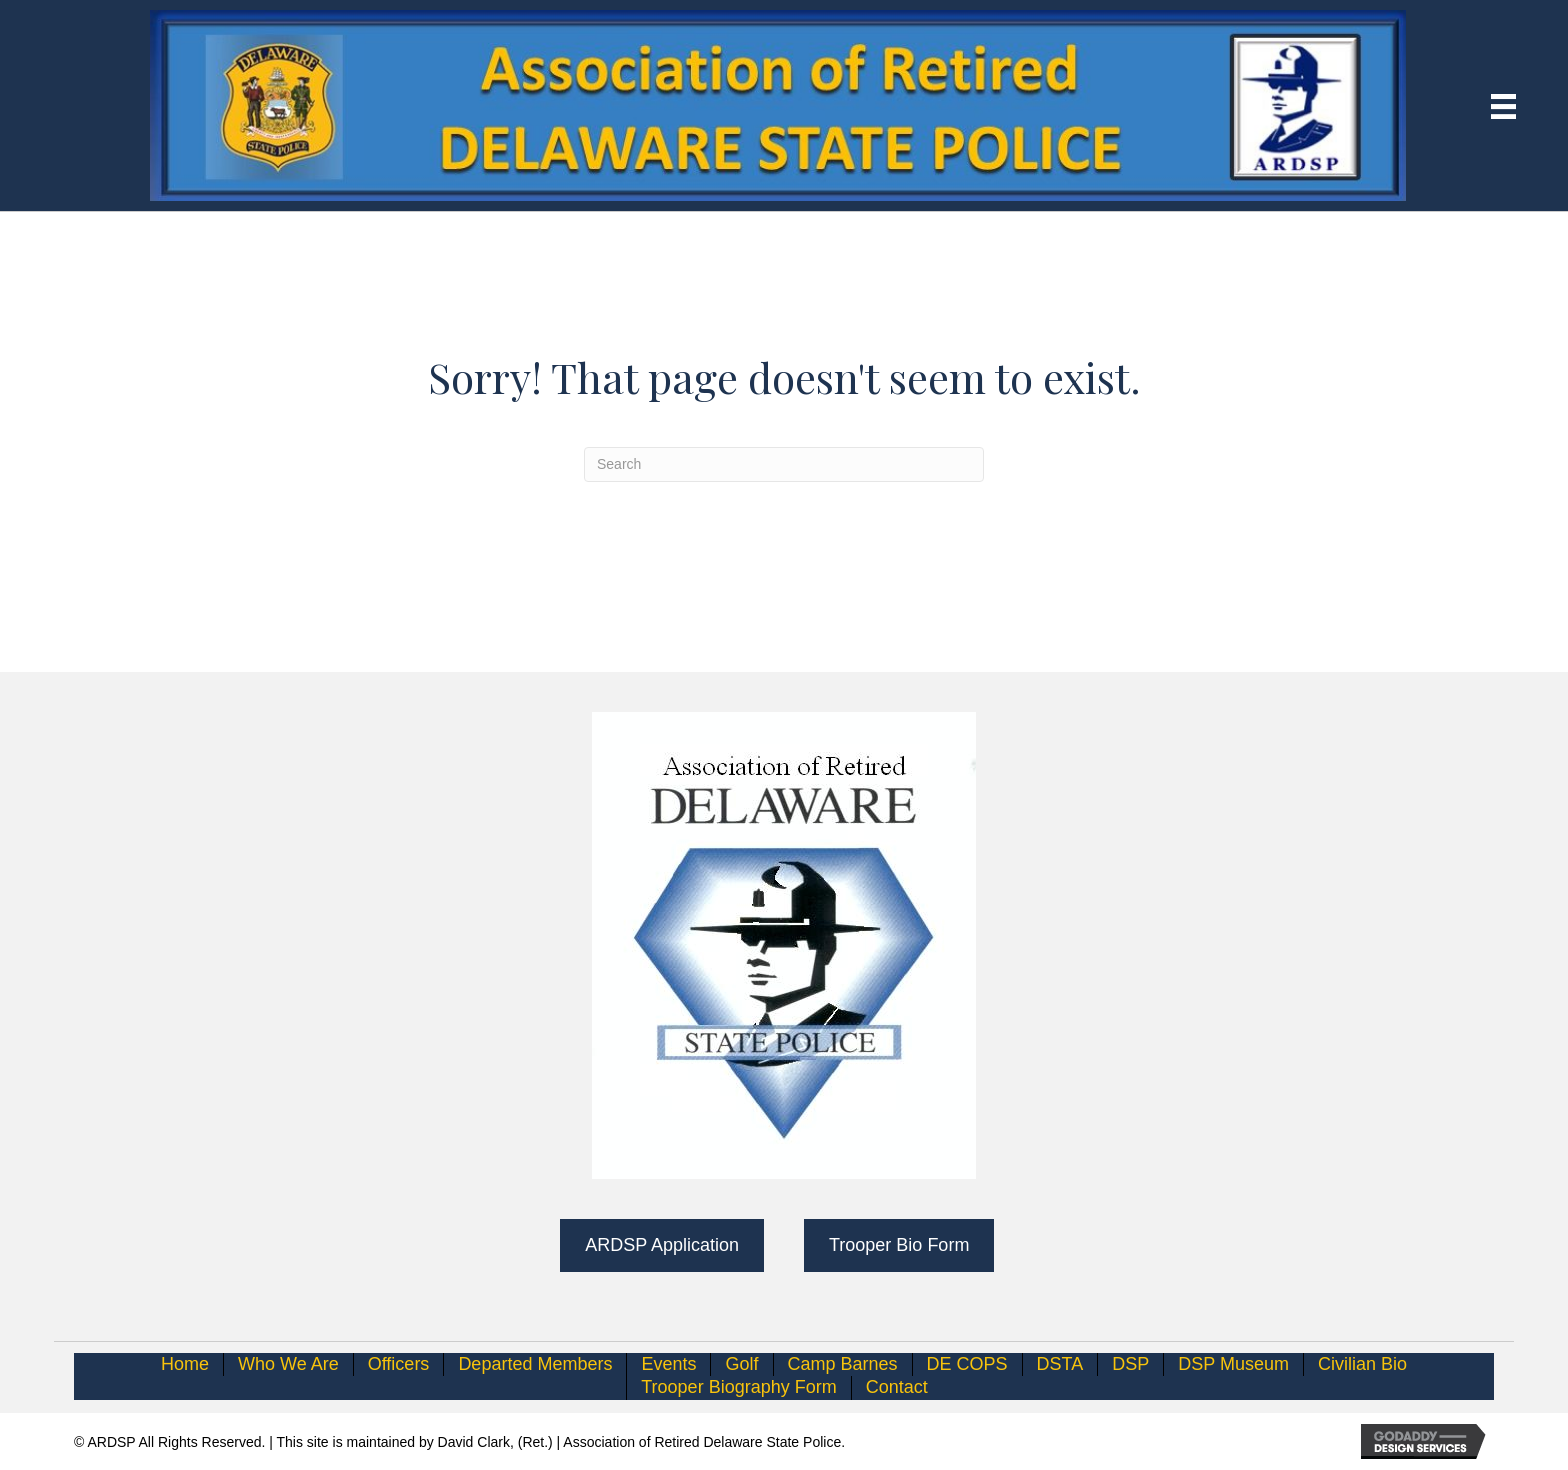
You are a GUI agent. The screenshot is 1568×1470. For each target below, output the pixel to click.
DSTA (1060, 1364)
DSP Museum (1233, 1364)
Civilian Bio (1362, 1364)
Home (185, 1364)
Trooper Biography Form (738, 1387)
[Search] (784, 464)
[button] (662, 1245)
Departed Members (535, 1364)
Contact (897, 1387)
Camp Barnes (843, 1364)
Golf (741, 1364)
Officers (399, 1364)
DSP (1130, 1364)
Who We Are (288, 1364)
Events (668, 1364)
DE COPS (967, 1364)
